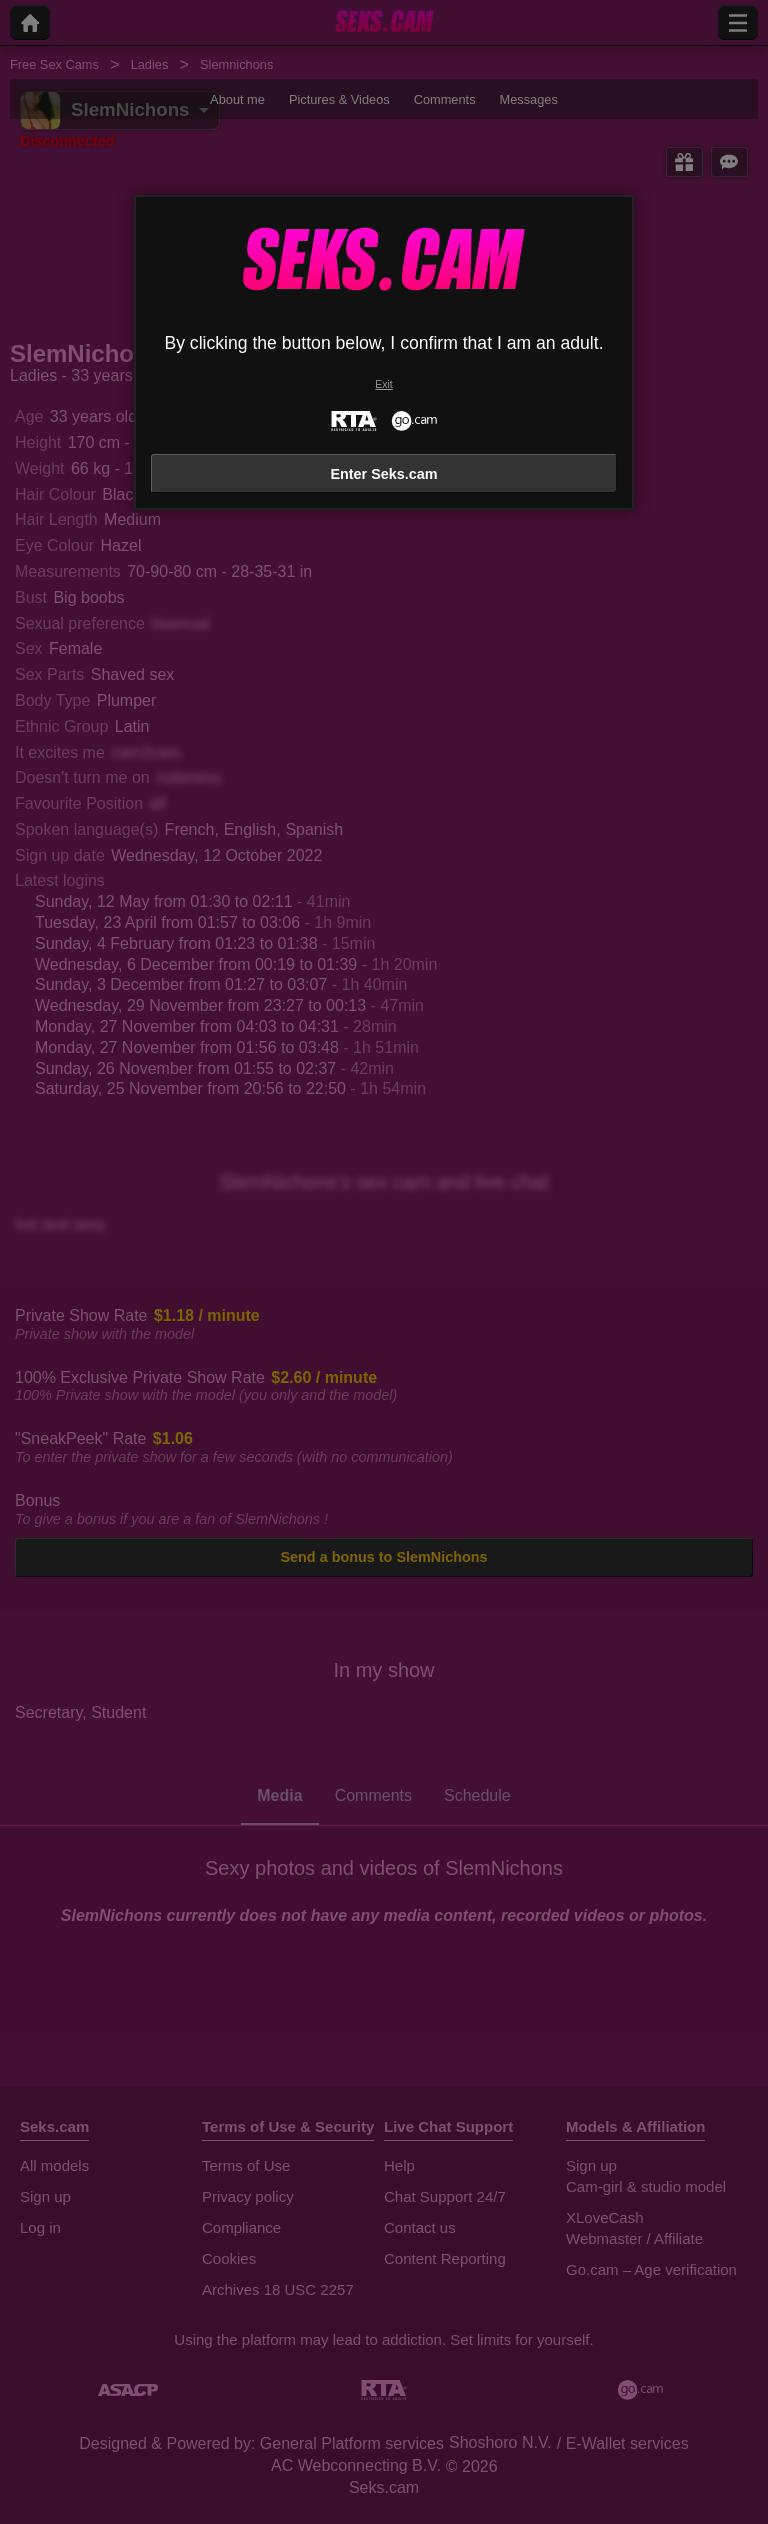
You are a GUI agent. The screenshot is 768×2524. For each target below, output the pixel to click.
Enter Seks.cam (383, 474)
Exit (383, 384)
